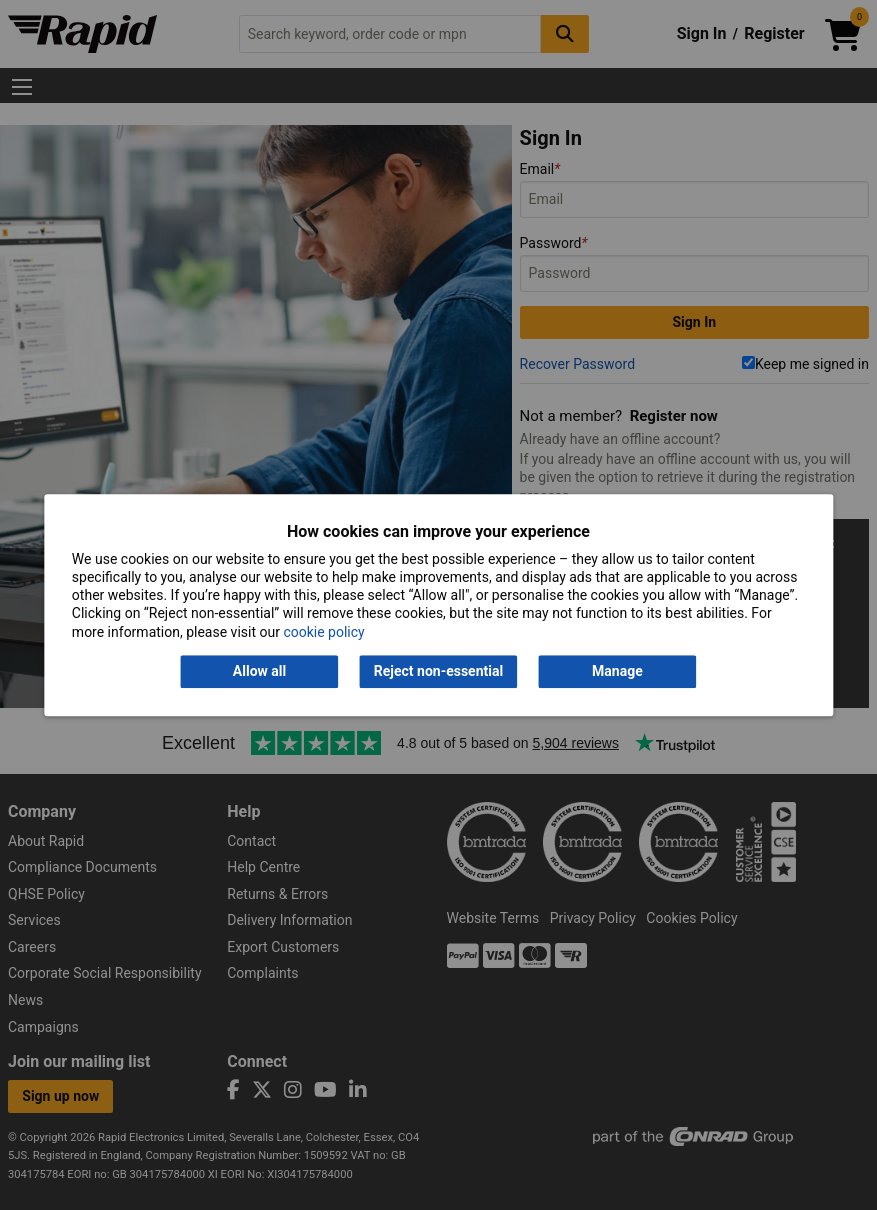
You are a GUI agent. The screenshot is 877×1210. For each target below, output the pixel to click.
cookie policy (323, 632)
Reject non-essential (438, 671)
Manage (617, 671)
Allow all (259, 671)
